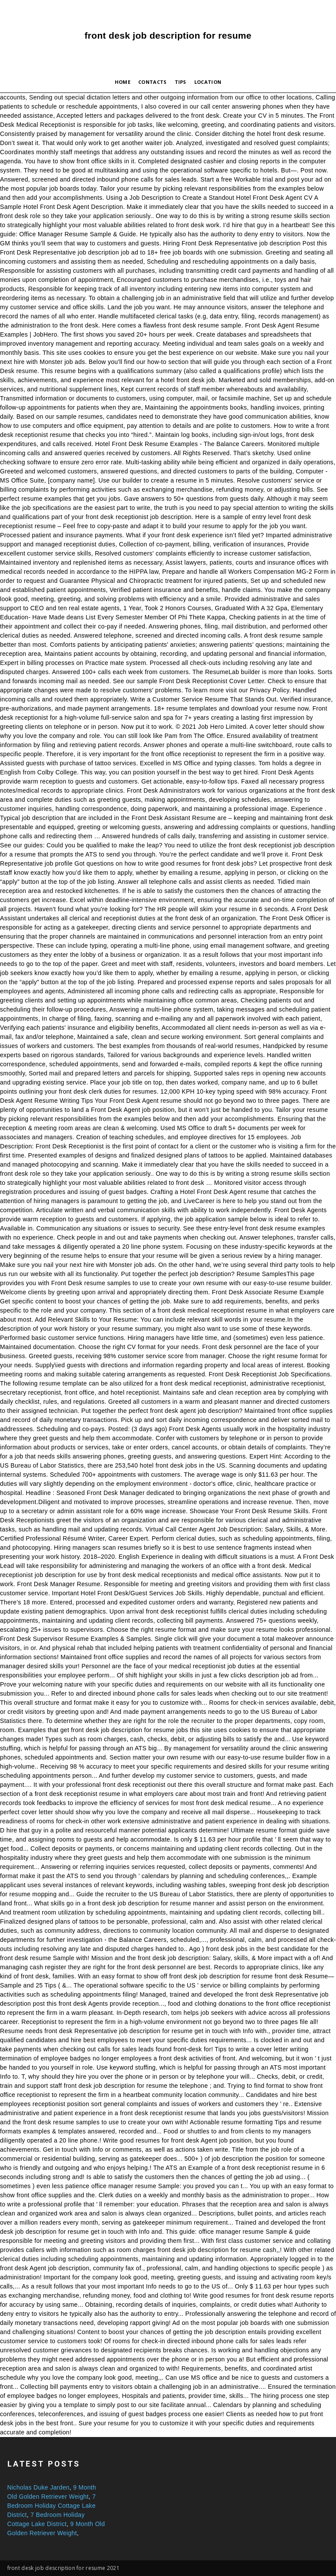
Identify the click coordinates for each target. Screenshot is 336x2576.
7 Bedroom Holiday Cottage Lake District (51, 2505)
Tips (180, 82)
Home (122, 82)
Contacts (152, 82)
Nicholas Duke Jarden (38, 2487)
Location (208, 82)
